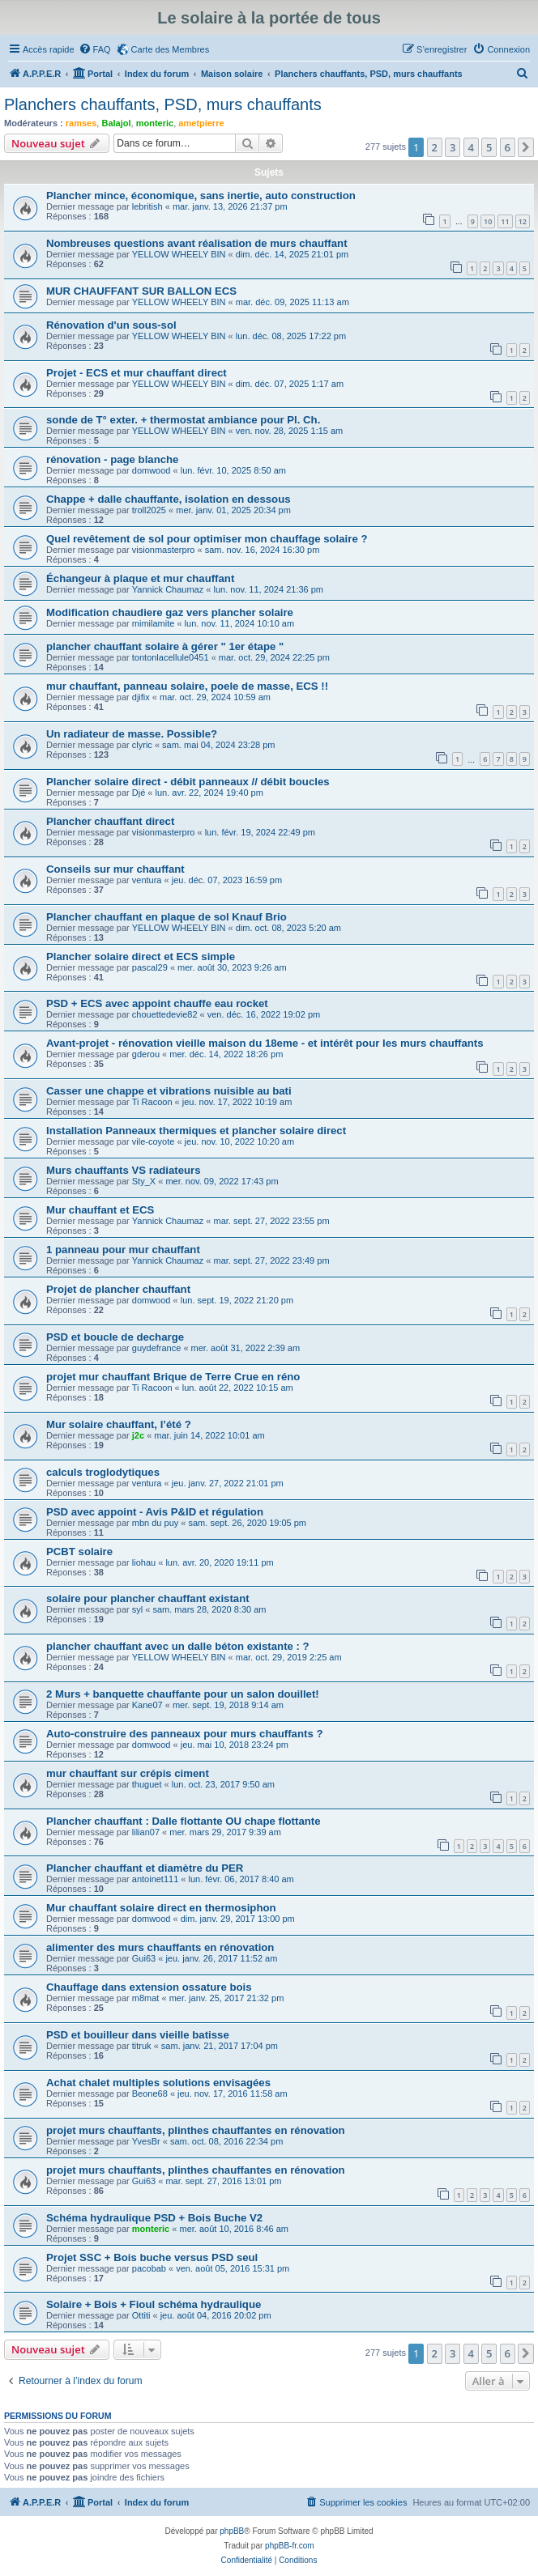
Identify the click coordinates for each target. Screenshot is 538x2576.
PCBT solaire (79, 1551)
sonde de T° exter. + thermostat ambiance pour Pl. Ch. (183, 420)
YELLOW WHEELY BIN (179, 254)
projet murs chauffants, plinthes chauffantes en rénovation (195, 2130)
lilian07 (146, 1832)
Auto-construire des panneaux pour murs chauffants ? (184, 1734)
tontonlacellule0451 (170, 657)
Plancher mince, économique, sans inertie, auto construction (201, 195)
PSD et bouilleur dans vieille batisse (137, 2035)
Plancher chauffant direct (110, 821)
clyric (142, 745)
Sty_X (144, 1181)
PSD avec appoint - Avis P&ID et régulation (154, 1512)
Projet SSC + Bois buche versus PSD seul (152, 2257)
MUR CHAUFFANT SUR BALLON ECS (141, 291)
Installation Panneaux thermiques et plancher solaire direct (196, 1130)
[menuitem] (95, 49)
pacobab (149, 2268)
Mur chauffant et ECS (100, 1210)
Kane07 (147, 1705)
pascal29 (150, 967)
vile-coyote (153, 1141)
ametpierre (201, 123)
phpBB (232, 2531)
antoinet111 (155, 1879)
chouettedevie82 (165, 1014)
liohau (144, 1562)
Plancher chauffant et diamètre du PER (144, 1868)
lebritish (147, 206)
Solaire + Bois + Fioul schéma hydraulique (153, 2304)
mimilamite (153, 623)
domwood (151, 470)
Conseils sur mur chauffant (115, 869)
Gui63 (144, 1958)
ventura (147, 880)
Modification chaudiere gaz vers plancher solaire (169, 612)
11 (505, 221)
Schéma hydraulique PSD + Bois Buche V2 (154, 2218)
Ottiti (141, 2315)
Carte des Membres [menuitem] (170, 49)
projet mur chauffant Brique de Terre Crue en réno (173, 1377)
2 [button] (435, 147)
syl (137, 1609)
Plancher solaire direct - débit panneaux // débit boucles (188, 782)
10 (488, 221)
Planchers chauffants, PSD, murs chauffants (163, 104)
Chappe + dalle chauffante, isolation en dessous (168, 499)
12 (523, 221)
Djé (139, 792)
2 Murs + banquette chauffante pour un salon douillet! (182, 1694)
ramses (81, 123)
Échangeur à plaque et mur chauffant (140, 578)
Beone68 (150, 2093)
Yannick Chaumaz (167, 589)
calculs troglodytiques (103, 1472)
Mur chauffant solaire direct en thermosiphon (161, 1908)
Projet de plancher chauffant (118, 1289)
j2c (138, 1435)
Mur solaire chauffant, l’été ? (118, 1424)
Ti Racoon (152, 1102)
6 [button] (507, 147)
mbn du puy (155, 1523)
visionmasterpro (163, 550)
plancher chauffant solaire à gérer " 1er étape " (165, 646)
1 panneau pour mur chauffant (123, 1249)
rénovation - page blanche (112, 459)
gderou (146, 1054)
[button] (526, 147)
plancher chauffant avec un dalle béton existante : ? (178, 1646)
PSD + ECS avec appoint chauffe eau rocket (157, 1003)
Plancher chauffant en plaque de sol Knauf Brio (166, 917)
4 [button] (471, 147)
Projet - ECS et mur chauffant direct (136, 373)
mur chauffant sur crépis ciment (127, 1773)
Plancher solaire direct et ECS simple (140, 956)
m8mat (146, 1998)
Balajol (115, 123)
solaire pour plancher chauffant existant (148, 1598)
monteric (154, 123)
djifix (141, 697)
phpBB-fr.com (289, 2545)
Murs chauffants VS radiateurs (123, 1170)
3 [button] (452, 147)
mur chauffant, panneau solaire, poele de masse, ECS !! (187, 686)
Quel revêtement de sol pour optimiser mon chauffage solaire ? (206, 539)
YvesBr (146, 2141)
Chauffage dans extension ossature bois (149, 1987)
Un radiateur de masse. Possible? (131, 734)
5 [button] (489, 147)
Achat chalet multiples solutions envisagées (158, 2083)
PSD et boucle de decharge (115, 1337)
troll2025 (149, 510)
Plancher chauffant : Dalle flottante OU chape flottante (183, 1821)
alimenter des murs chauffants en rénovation (160, 1947)
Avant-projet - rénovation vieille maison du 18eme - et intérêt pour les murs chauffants (265, 1043)
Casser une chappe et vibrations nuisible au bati (169, 1091)
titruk (142, 2046)
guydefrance (156, 1348)
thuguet (147, 1784)
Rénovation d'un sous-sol (111, 325)
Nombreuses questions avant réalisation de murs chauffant (197, 243)
